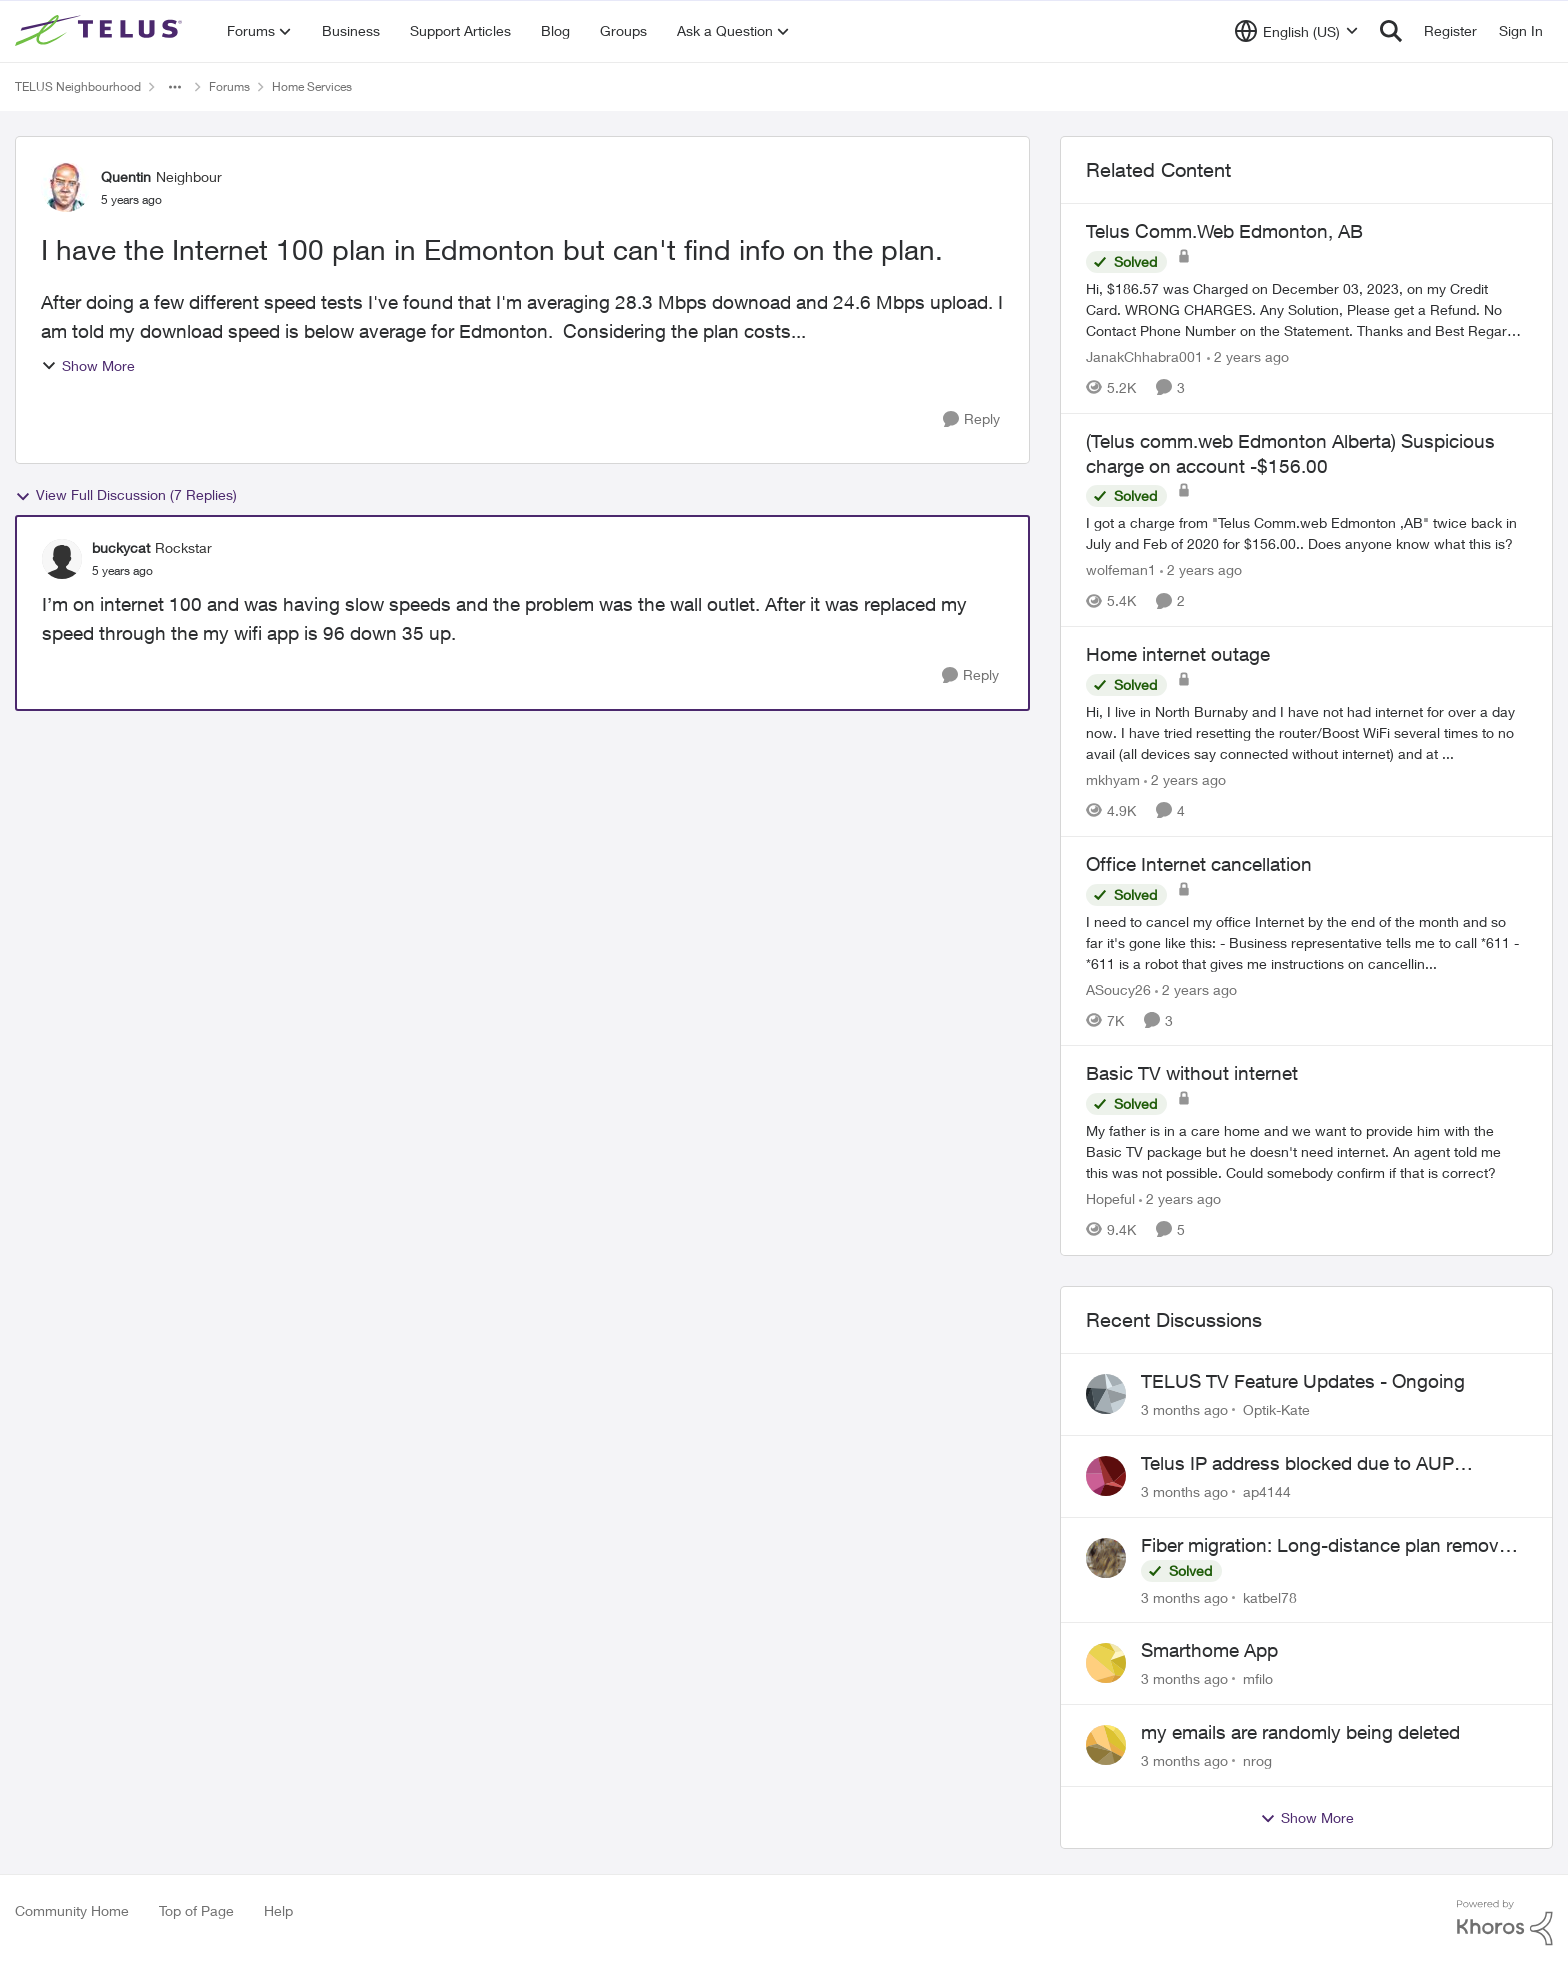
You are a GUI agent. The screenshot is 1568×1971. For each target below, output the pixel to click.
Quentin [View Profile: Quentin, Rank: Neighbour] (126, 176)
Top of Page (196, 1910)
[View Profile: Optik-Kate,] (1106, 1394)
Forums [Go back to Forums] (229, 86)
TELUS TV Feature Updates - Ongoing (1303, 1381)
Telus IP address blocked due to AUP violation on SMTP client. (1297, 1464)
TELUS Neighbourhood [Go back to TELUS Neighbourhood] (78, 86)
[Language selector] (1296, 31)
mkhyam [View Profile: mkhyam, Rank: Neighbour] (1113, 779)
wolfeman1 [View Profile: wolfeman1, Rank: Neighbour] (1121, 569)
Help (278, 1910)
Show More (88, 365)
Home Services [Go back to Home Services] (312, 86)
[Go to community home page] (101, 31)
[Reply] (971, 419)
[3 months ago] (1184, 1409)
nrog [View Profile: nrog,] (1257, 1760)
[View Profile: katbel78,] (1106, 1558)
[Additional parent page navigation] (175, 87)
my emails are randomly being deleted (1300, 1732)
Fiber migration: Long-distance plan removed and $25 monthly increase (1330, 1546)
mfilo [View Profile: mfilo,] (1258, 1678)
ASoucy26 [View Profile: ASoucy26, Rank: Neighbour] (1118, 988)
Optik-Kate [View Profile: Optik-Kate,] (1276, 1409)
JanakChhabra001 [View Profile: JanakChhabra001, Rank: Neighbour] (1144, 356)
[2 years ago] (1248, 356)
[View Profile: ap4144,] (1106, 1476)
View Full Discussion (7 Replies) (126, 495)
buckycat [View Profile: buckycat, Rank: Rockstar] (121, 547)
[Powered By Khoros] (1505, 1923)
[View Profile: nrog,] (1106, 1745)
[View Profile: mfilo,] (1106, 1663)
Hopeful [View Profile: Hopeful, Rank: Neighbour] (1110, 1198)
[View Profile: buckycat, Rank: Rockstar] (62, 559)
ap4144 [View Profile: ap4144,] (1267, 1491)
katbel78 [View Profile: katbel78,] (1270, 1596)
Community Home (72, 1910)
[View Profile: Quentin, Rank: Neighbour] (66, 187)
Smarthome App (1209, 1650)
